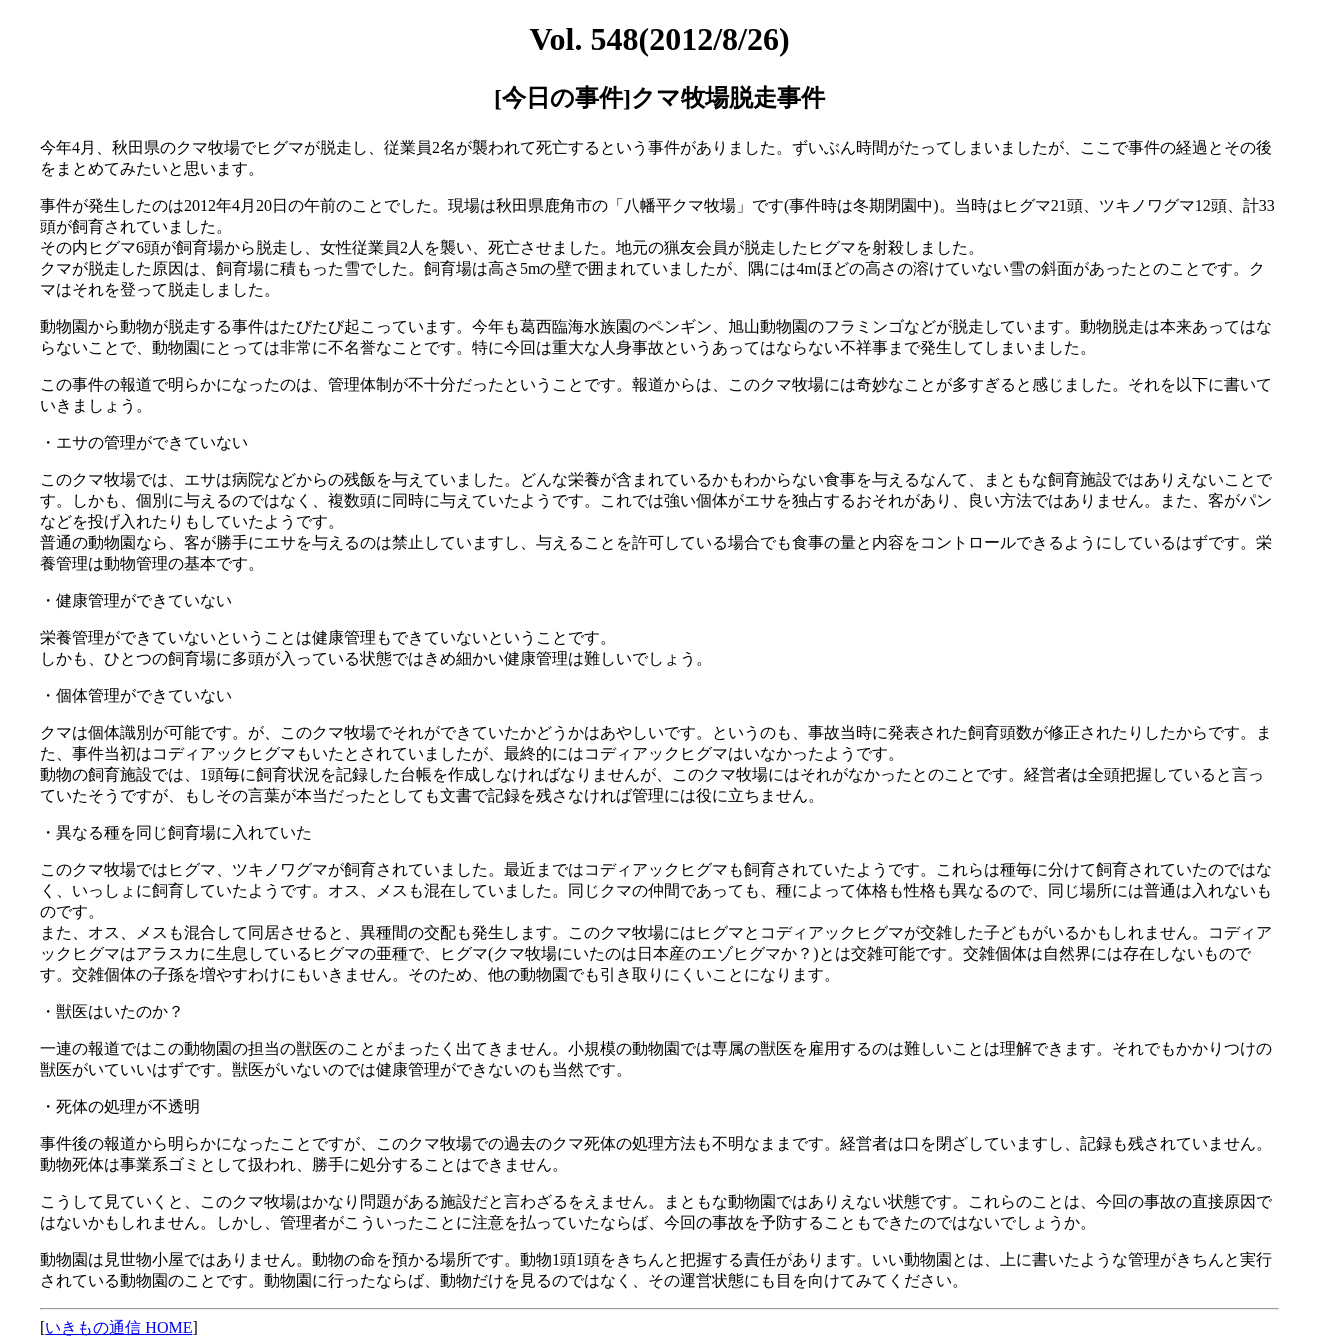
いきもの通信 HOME (118, 1327)
